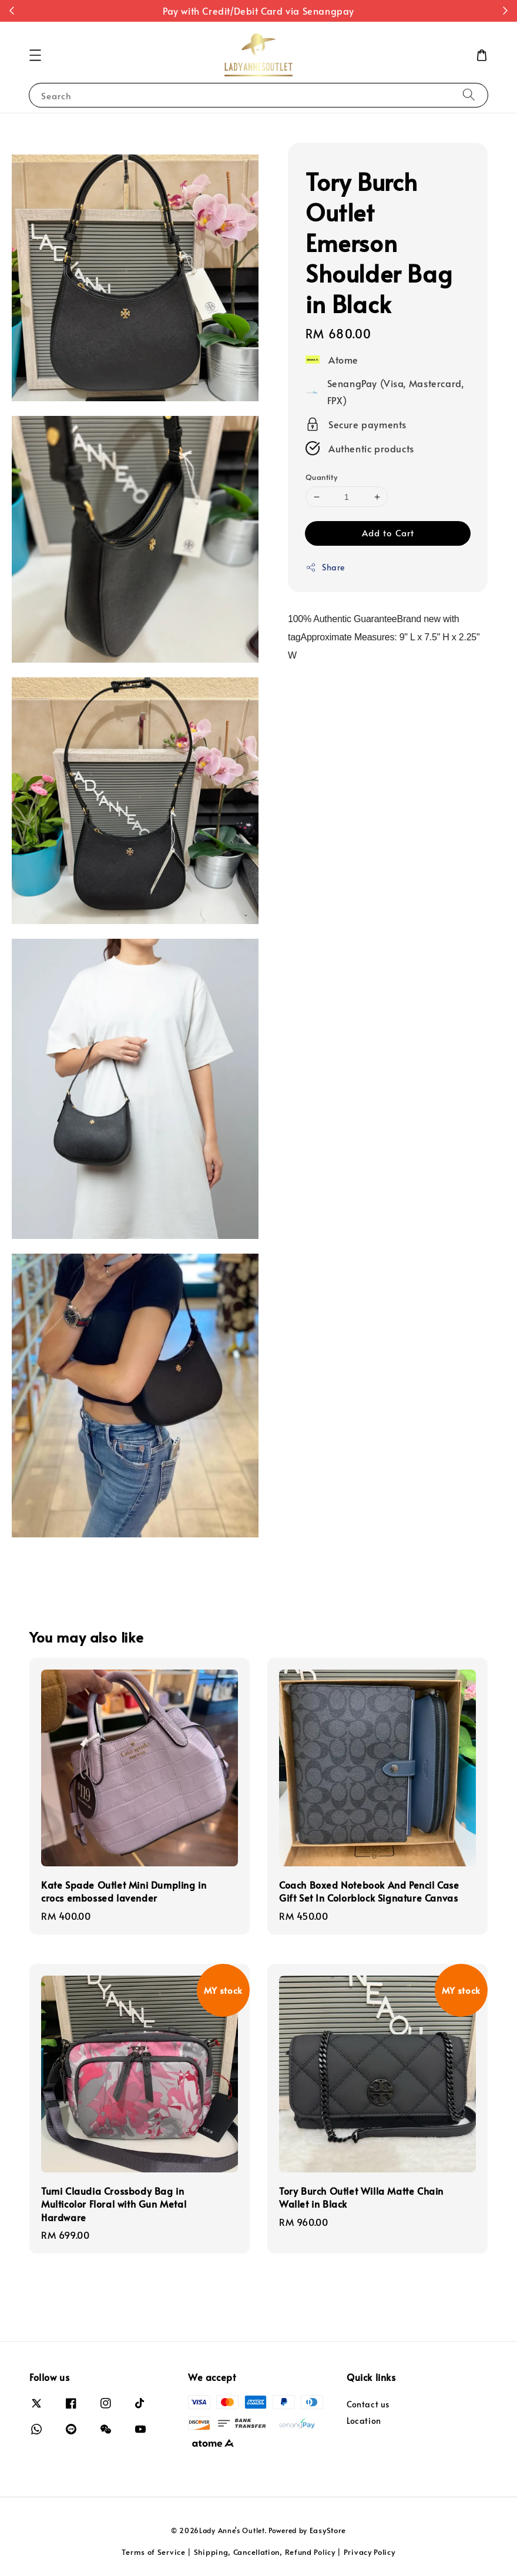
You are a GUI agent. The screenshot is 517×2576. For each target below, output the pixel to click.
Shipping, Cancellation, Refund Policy (264, 2552)
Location (364, 2420)
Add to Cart (388, 532)
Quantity (321, 477)
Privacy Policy (369, 2552)
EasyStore (328, 2530)
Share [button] (325, 567)
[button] (35, 55)
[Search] (469, 94)
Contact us (368, 2404)
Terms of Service (153, 2552)
